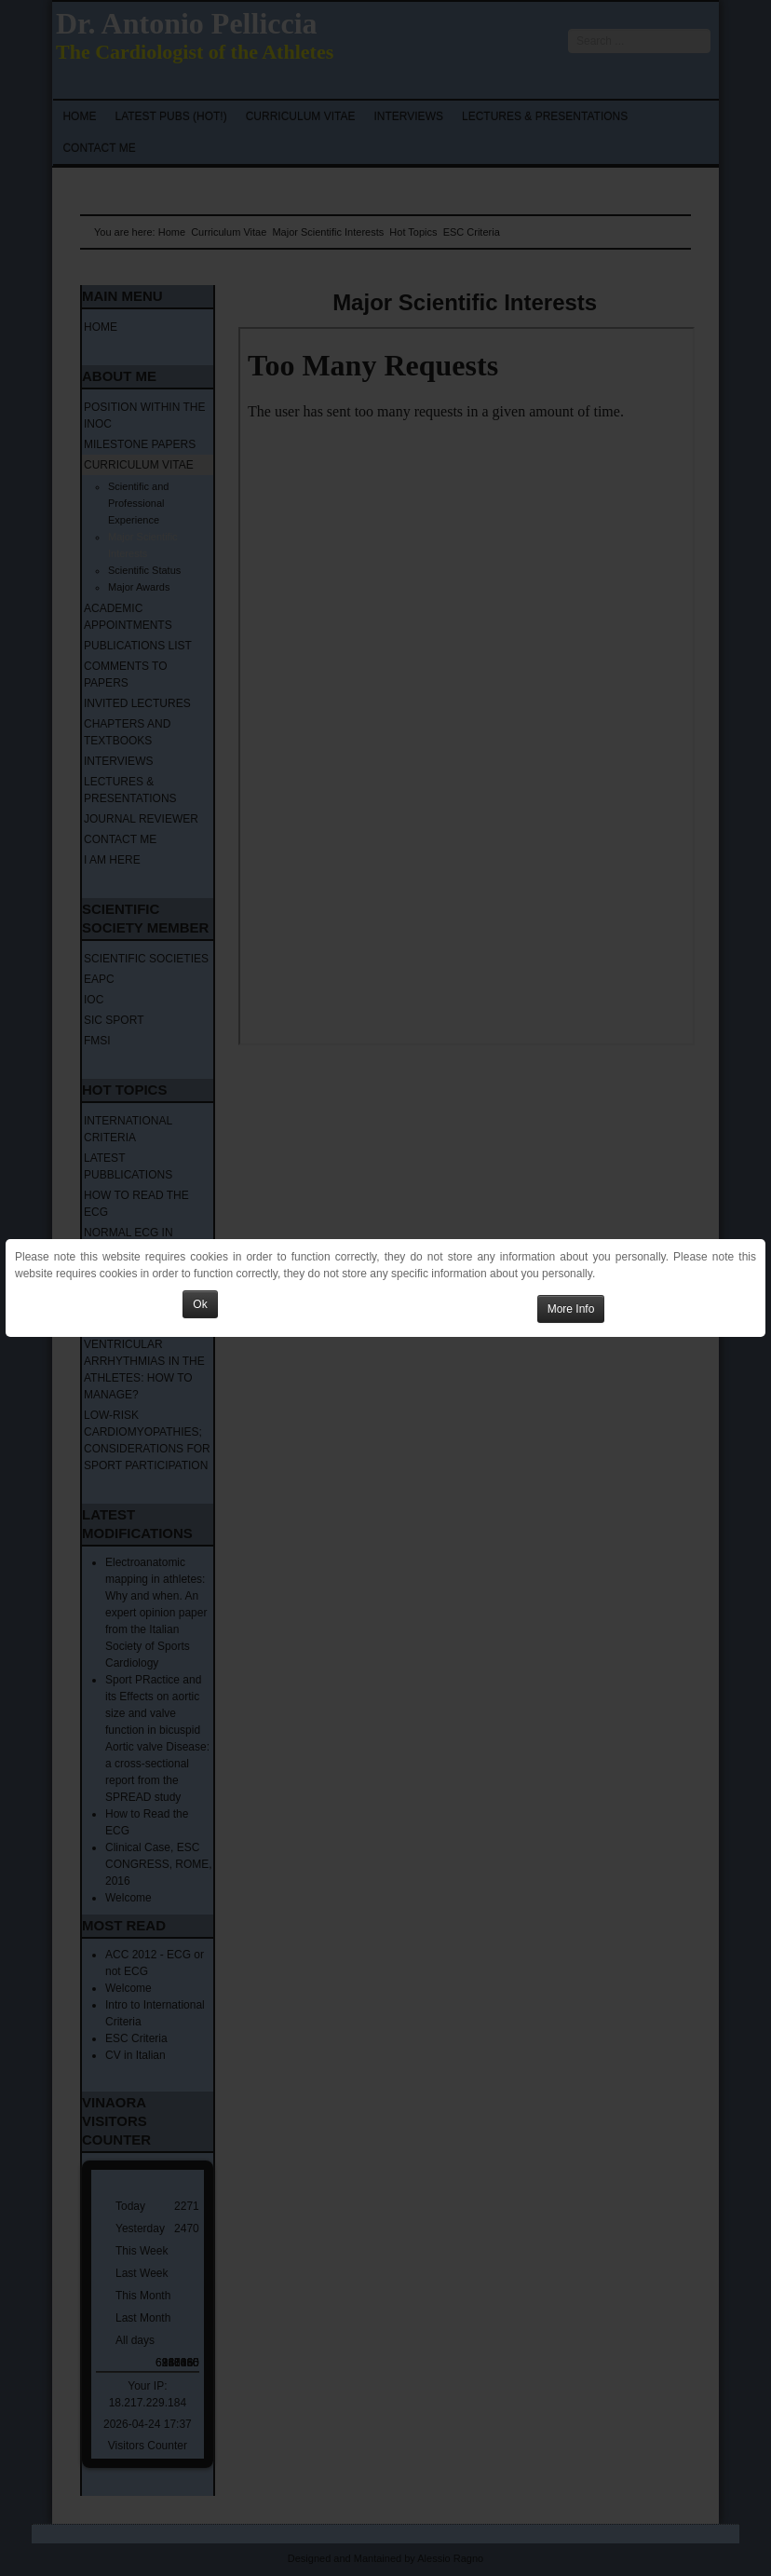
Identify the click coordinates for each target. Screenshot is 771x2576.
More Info (571, 1308)
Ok (200, 1304)
